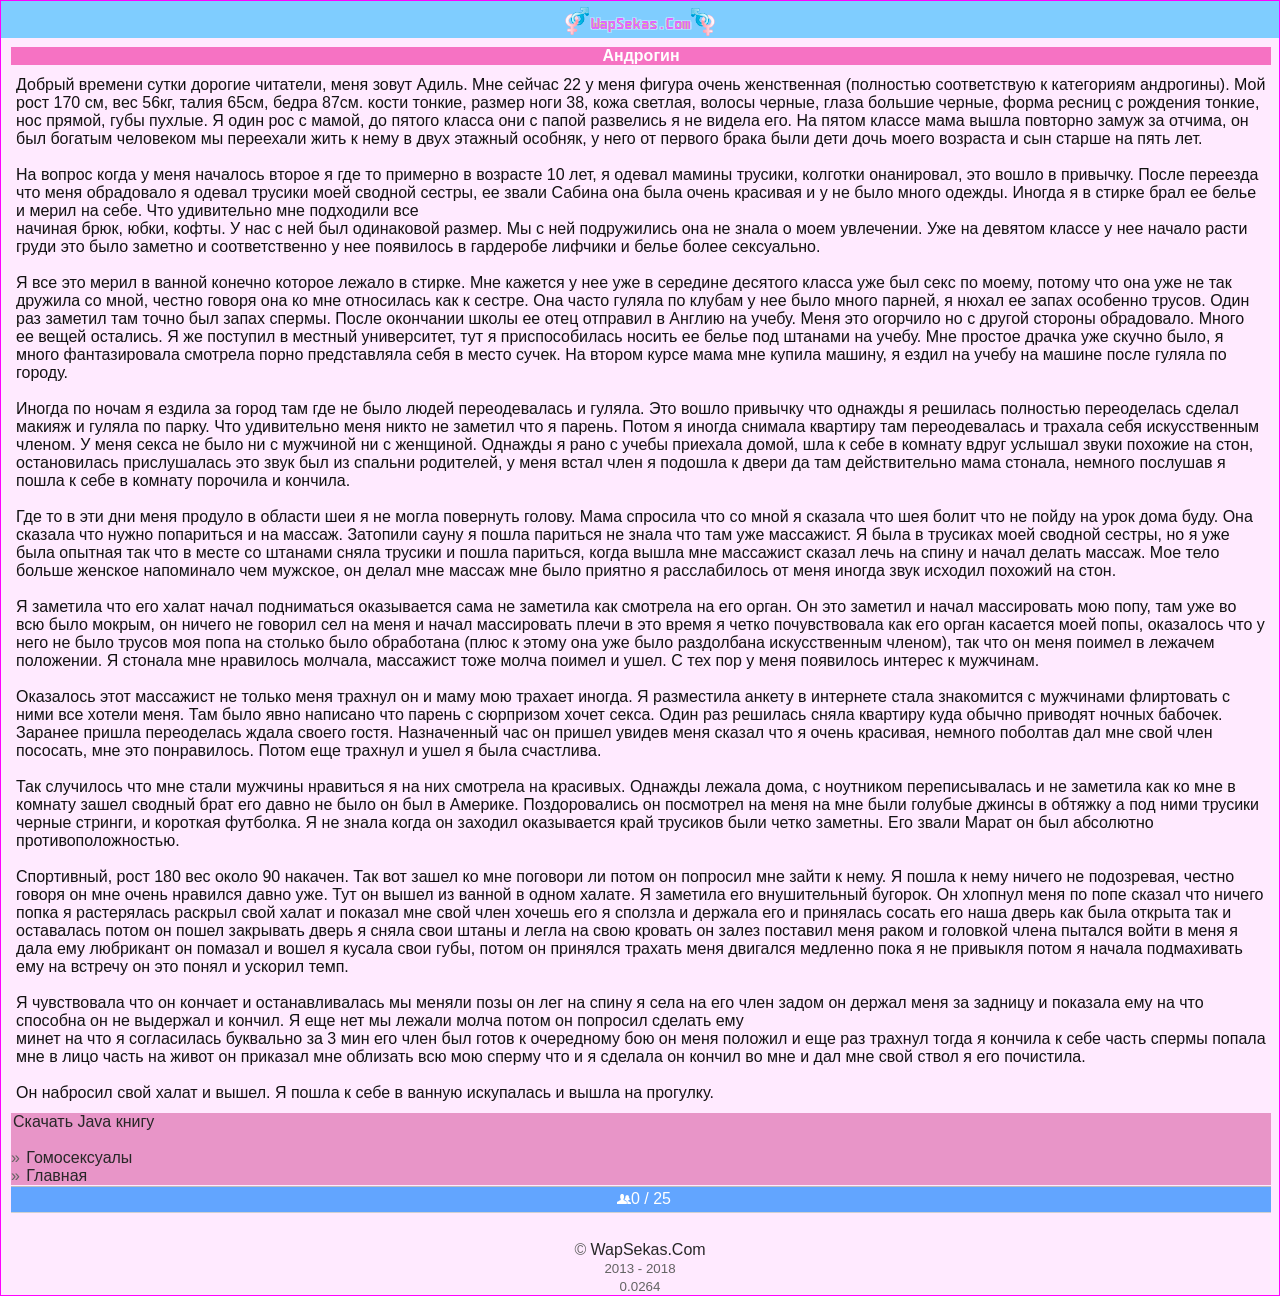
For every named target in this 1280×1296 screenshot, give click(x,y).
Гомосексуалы (79, 1157)
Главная (56, 1175)
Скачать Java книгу (83, 1121)
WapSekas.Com (648, 1249)
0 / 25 (644, 1198)
